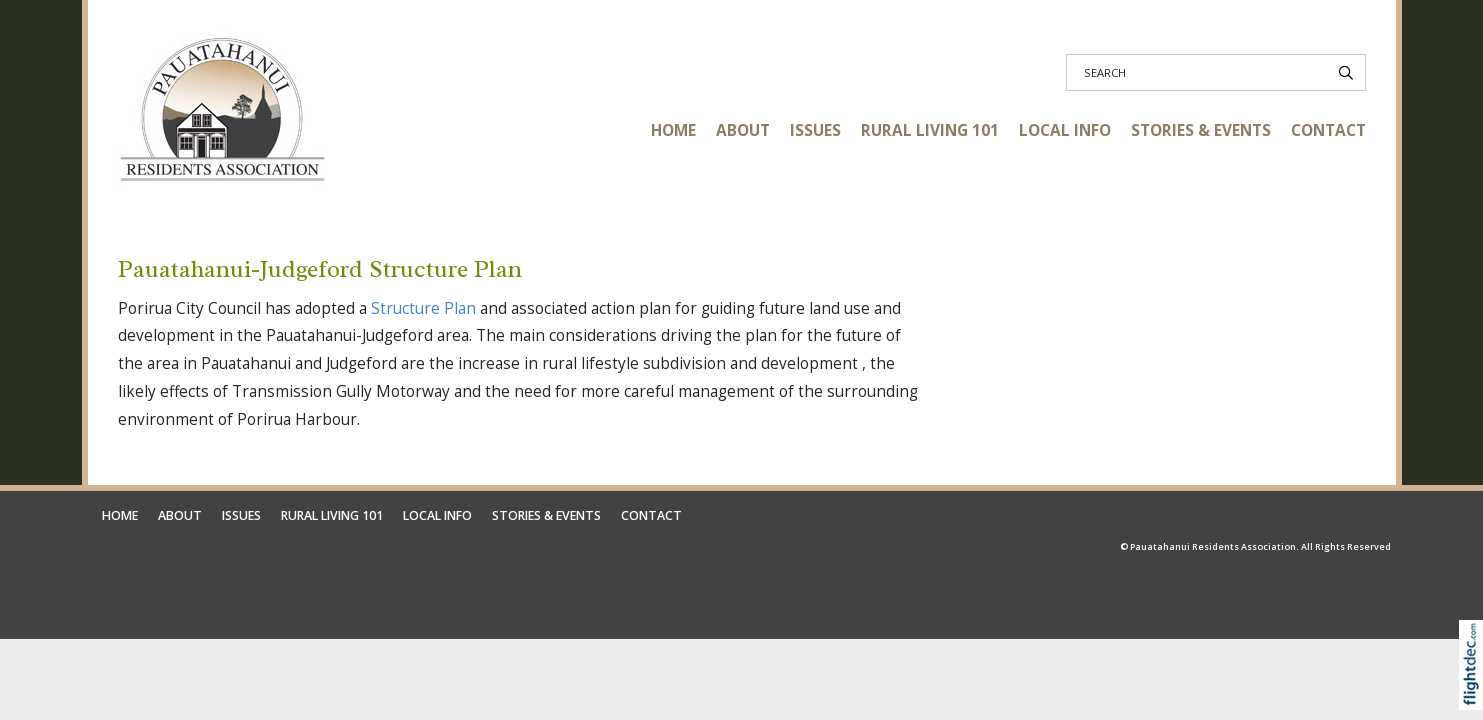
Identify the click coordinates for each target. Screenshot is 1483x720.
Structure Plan (423, 308)
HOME (673, 130)
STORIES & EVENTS (1201, 130)
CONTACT (1328, 130)
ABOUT (743, 130)
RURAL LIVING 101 (930, 130)
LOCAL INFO (1065, 130)
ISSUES (815, 130)
